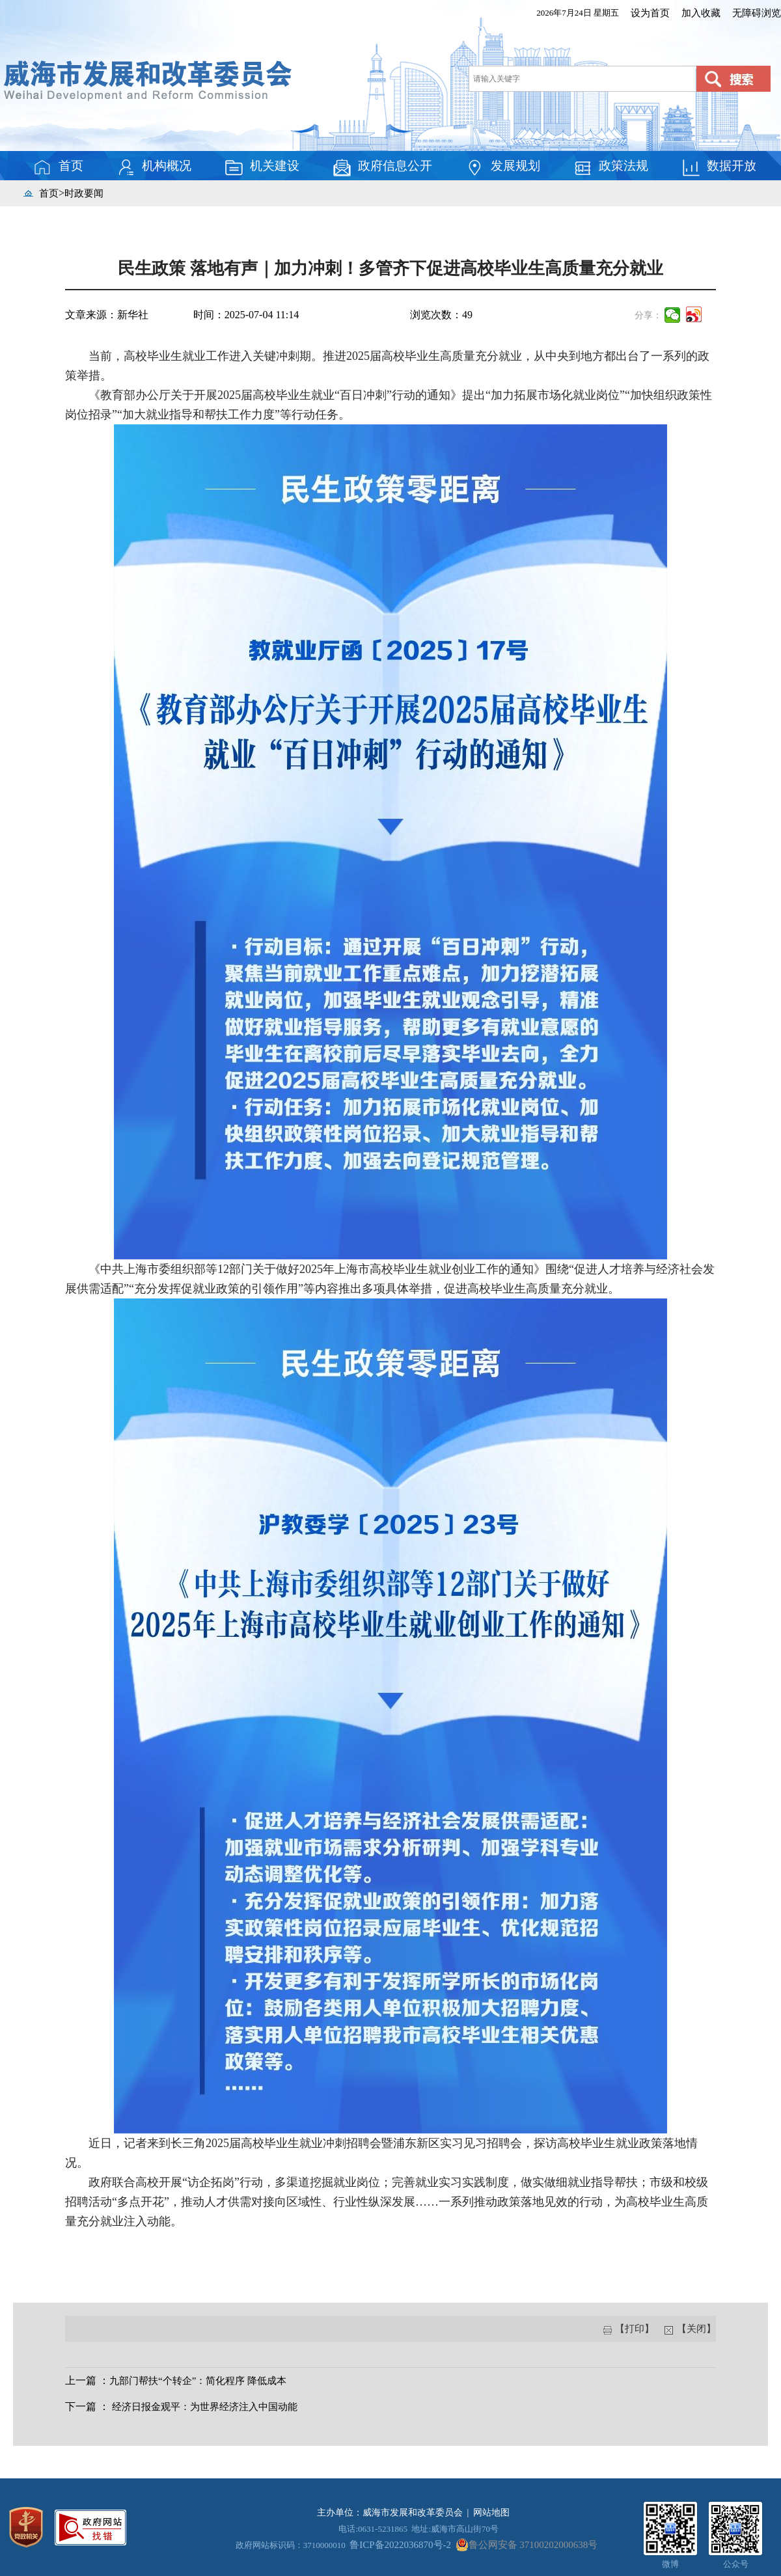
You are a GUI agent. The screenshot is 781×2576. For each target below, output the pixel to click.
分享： (648, 315)
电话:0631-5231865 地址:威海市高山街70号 (418, 2529)
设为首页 (650, 13)
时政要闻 (83, 193)
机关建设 (261, 167)
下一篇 (80, 2406)
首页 (58, 167)
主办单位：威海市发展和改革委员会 (390, 2512)
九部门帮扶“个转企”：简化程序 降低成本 (197, 2381)
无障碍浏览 (756, 13)
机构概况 (153, 167)
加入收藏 (700, 13)
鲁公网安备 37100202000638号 (527, 2544)
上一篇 (80, 2380)
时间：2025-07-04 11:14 (246, 314)
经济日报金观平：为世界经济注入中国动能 (204, 2407)
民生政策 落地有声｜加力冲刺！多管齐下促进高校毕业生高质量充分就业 (390, 268)
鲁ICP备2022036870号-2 (400, 2545)
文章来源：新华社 (106, 314)
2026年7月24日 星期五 (577, 13)
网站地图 (491, 2512)
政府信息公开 (382, 167)
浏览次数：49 (441, 314)
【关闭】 (695, 2328)
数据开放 (718, 167)
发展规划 (502, 167)
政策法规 (610, 167)
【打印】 (635, 2328)
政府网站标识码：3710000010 (291, 2545)
